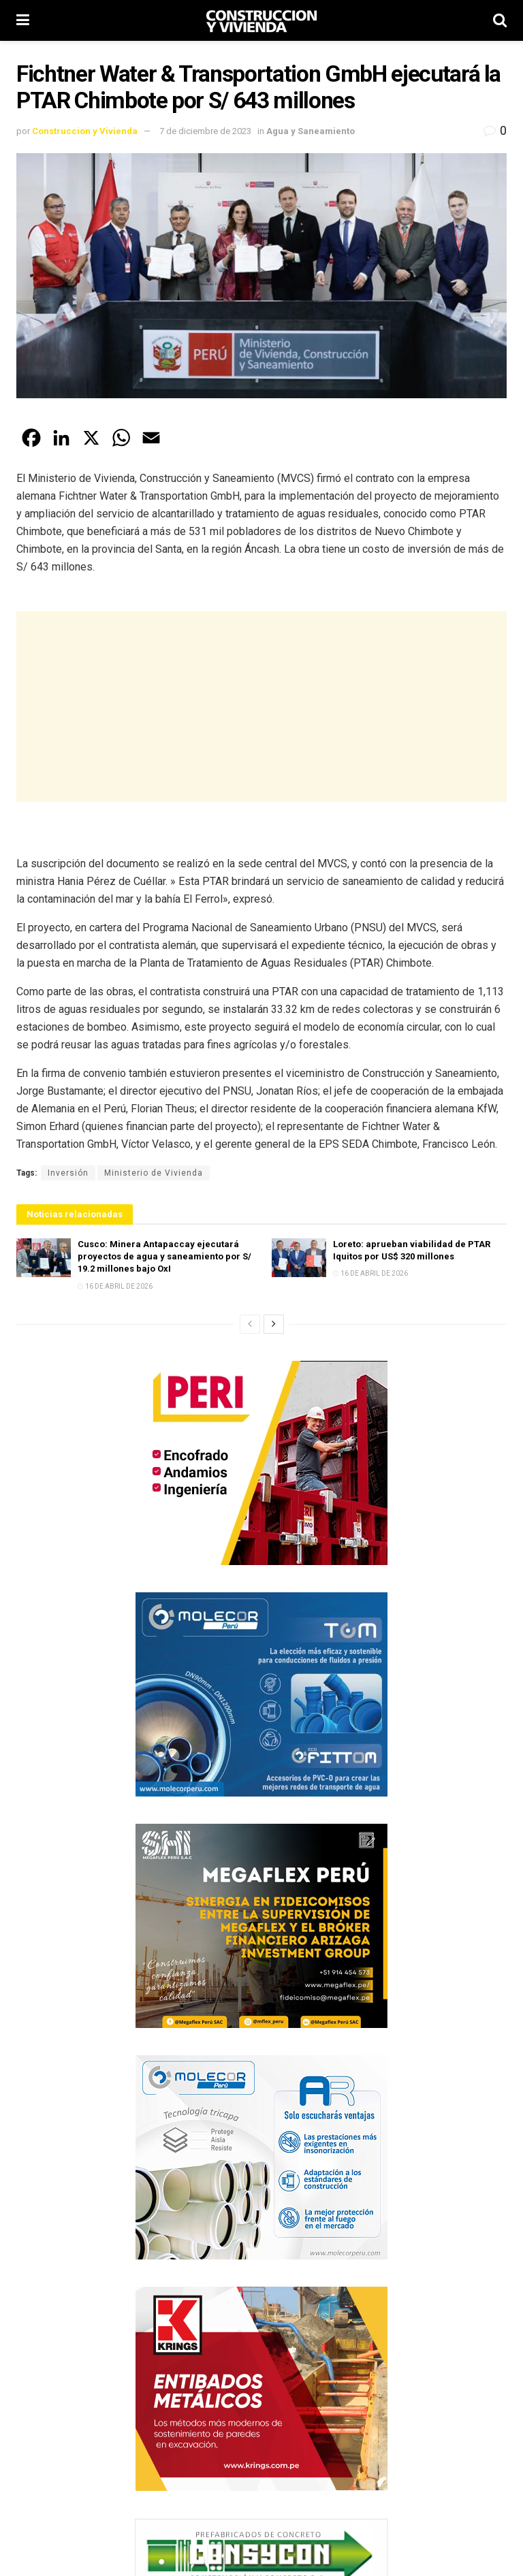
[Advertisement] (261, 706)
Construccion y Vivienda (85, 131)
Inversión (68, 1173)
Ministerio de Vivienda (153, 1173)
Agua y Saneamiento (310, 131)
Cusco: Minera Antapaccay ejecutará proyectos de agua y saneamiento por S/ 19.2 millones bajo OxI (164, 1256)
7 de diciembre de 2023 (205, 131)
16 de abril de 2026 (115, 1286)
